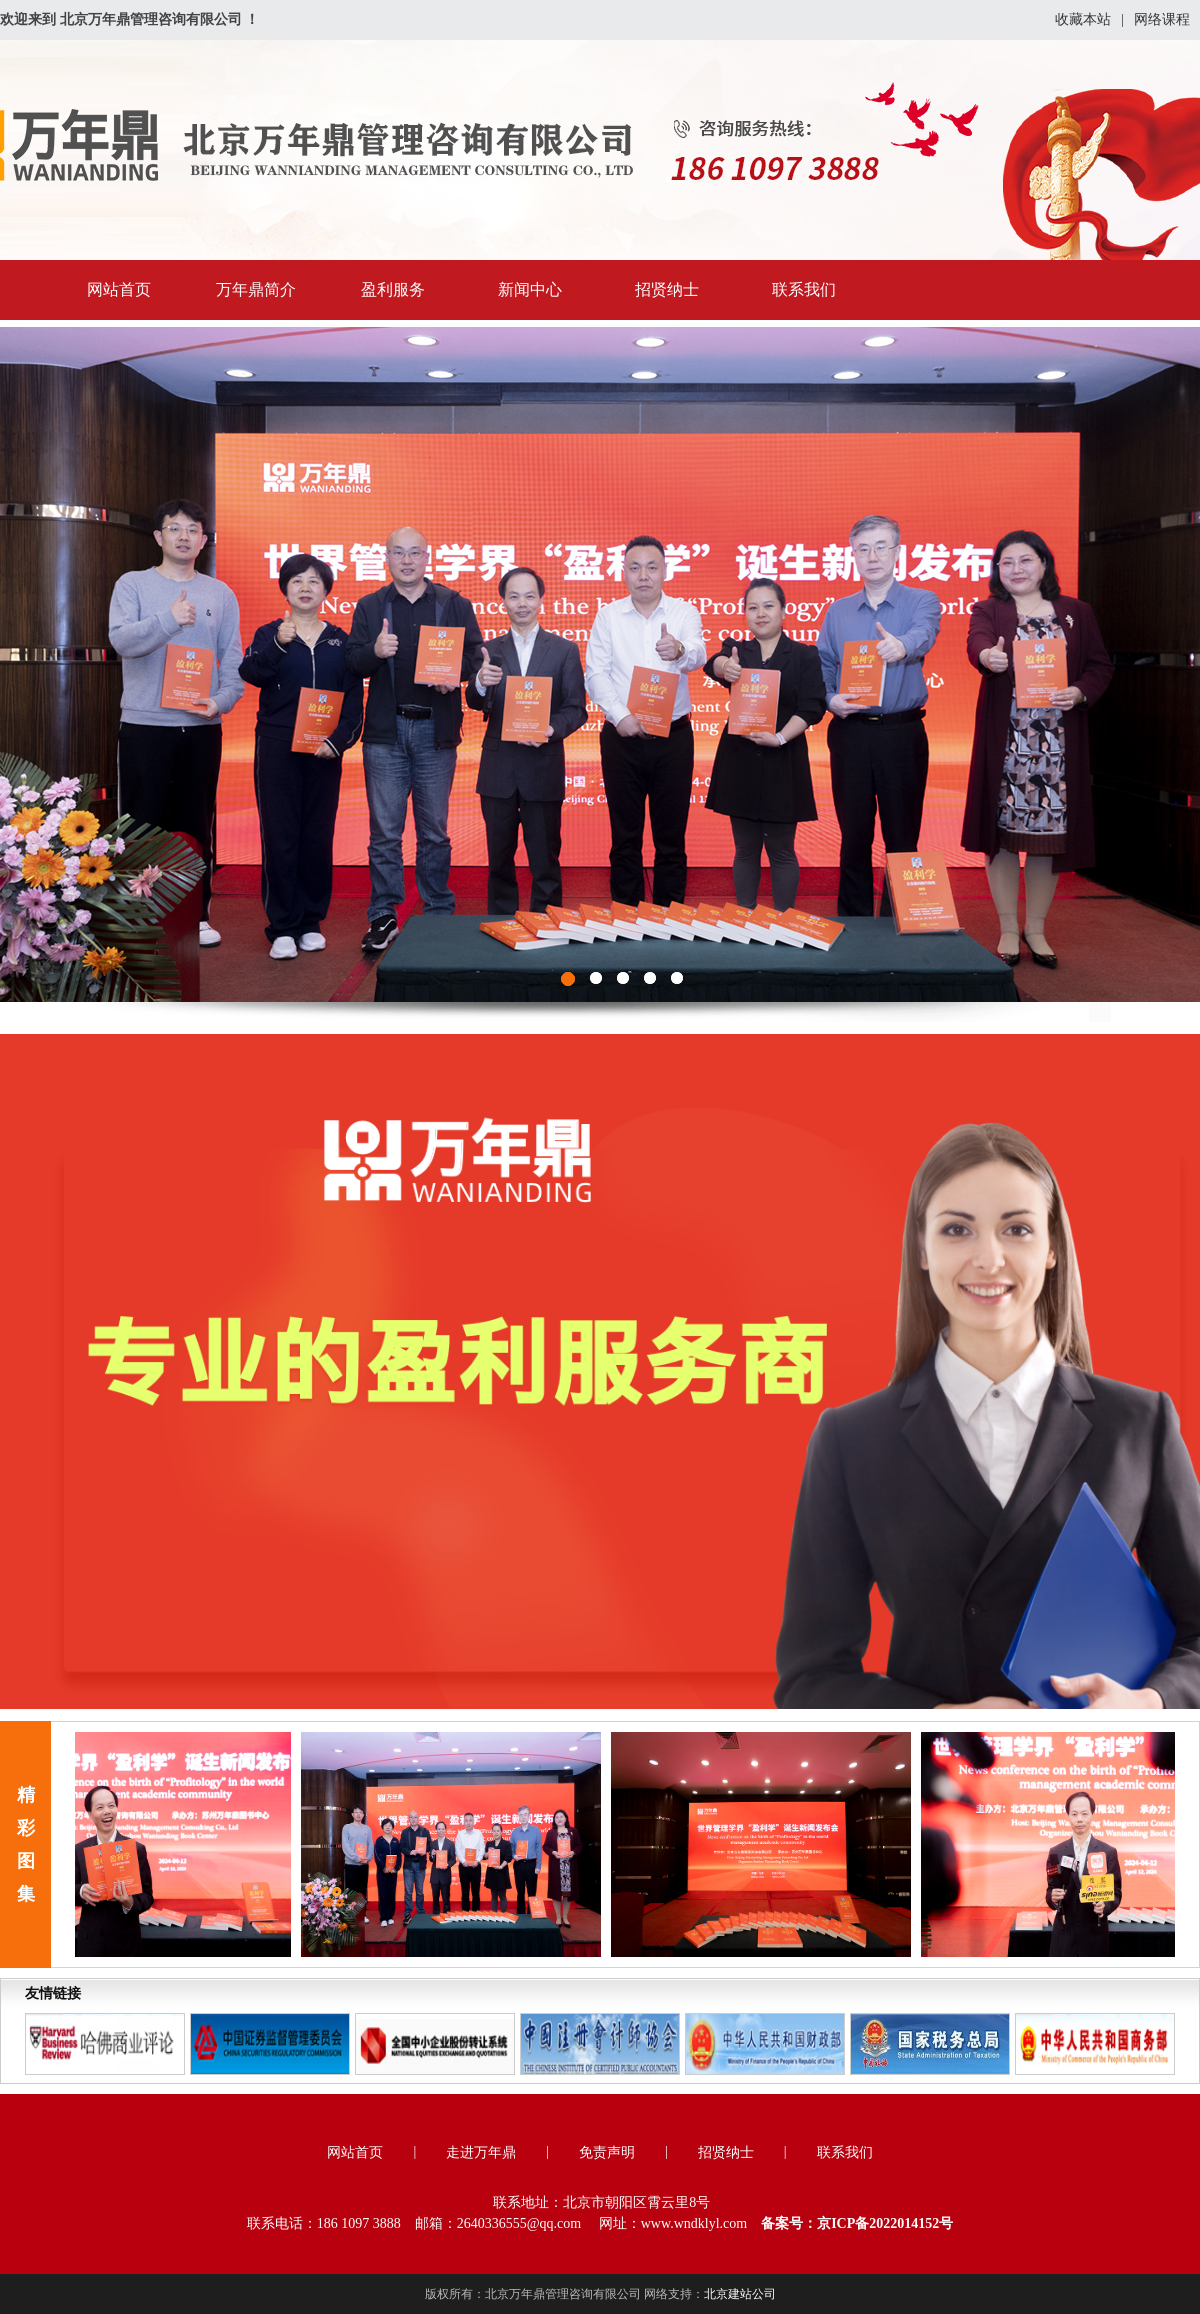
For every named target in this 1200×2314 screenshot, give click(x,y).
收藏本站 (1083, 19)
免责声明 (607, 2152)
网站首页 (119, 289)
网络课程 (1162, 19)
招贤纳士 (667, 289)
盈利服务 (393, 289)
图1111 (600, 664)
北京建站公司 (740, 2294)
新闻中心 (530, 289)
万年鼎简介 (256, 289)
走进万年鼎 (481, 2152)
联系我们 (804, 289)
